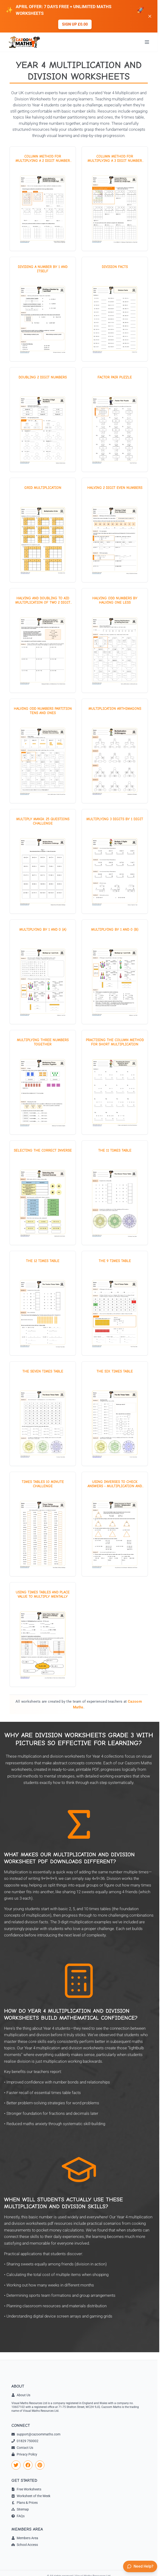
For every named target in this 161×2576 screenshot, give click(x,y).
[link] (16, 2465)
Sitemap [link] (20, 2509)
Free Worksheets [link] (26, 2489)
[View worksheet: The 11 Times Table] (115, 1192)
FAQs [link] (18, 2516)
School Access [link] (24, 2545)
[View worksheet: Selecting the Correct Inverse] (43, 1192)
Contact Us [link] (22, 2448)
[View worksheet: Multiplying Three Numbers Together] (43, 1082)
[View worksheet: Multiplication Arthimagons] (115, 751)
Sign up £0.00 (75, 24)
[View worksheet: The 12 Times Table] (43, 1303)
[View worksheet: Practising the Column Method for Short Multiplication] (115, 1082)
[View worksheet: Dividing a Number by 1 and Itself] (43, 309)
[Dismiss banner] (150, 16)
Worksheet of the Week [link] (30, 2496)
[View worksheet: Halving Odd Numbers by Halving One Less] (115, 640)
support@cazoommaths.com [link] (35, 2434)
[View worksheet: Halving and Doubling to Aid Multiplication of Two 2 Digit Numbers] (43, 640)
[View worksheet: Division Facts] (115, 309)
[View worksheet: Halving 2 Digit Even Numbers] (115, 530)
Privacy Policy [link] (24, 2454)
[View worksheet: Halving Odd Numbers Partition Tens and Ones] (43, 751)
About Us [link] (20, 2395)
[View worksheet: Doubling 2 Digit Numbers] (43, 419)
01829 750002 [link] (24, 2441)
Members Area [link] (24, 2538)
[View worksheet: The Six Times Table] (115, 1413)
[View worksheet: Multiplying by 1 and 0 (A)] (43, 971)
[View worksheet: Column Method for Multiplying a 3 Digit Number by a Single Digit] (115, 198)
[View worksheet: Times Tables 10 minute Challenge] (43, 1524)
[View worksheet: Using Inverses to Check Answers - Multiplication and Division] (115, 1524)
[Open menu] (147, 42)
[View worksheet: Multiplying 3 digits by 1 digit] (115, 861)
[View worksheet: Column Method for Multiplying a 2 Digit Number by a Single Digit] (43, 198)
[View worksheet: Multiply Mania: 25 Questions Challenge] (43, 861)
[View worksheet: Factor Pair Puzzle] (115, 419)
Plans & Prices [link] (24, 2503)
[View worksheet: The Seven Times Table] (43, 1413)
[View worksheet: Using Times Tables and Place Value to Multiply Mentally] (43, 1634)
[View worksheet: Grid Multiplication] (43, 530)
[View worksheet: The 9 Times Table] (115, 1303)
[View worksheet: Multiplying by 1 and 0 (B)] (115, 971)
